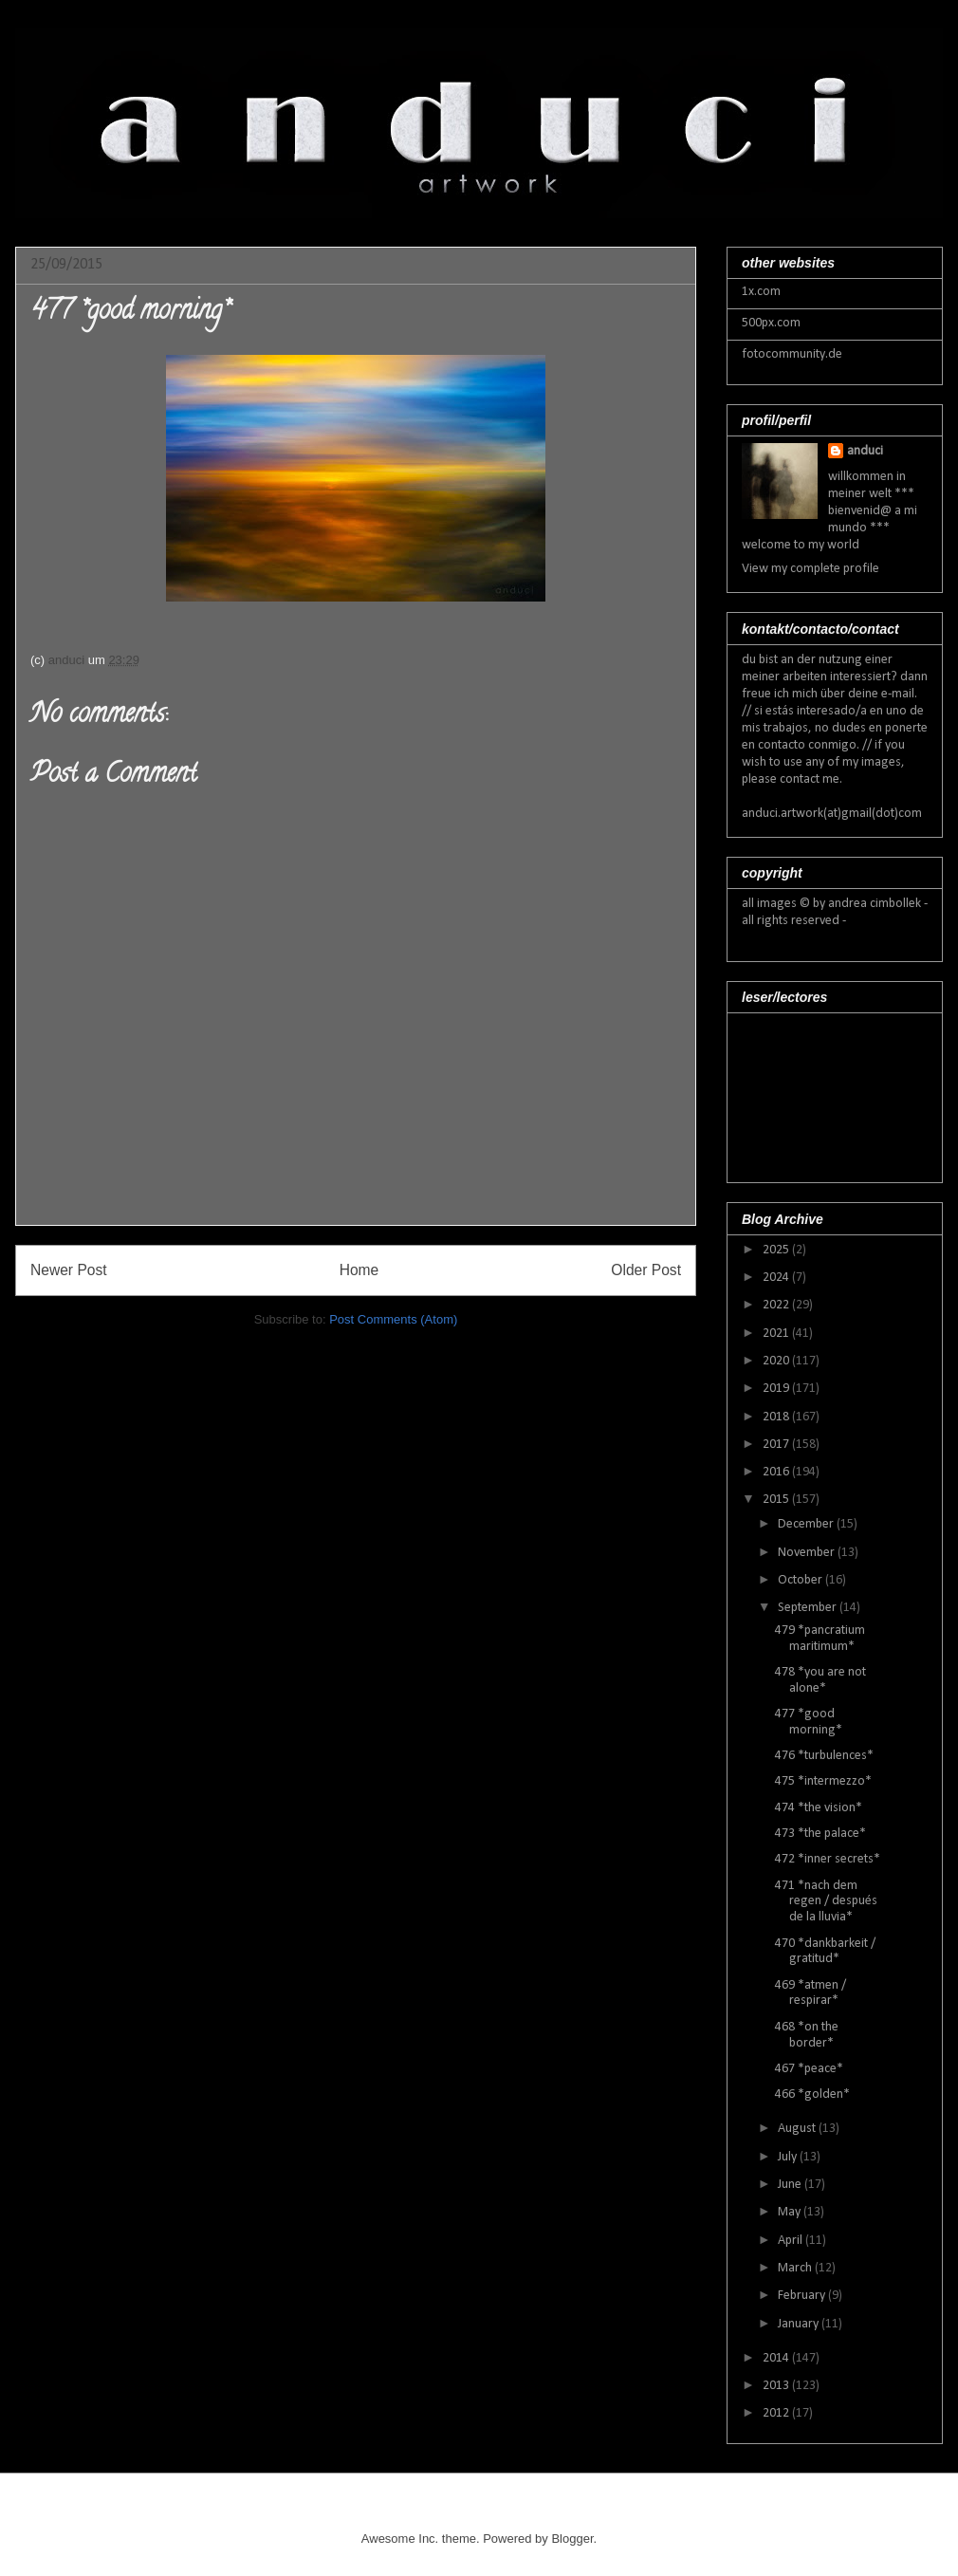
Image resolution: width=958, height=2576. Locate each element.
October (801, 1580)
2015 (777, 1499)
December (807, 1524)
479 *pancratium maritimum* (820, 1638)
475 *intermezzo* (823, 1781)
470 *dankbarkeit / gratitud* (825, 1952)
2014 (777, 2358)
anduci (865, 451)
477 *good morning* (808, 1722)
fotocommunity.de (792, 354)
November (808, 1553)
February (803, 2296)
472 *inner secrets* (827, 1859)
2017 (777, 1444)
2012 (777, 2413)
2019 (777, 1388)
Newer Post (68, 1270)
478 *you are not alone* (820, 1680)
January (799, 2324)
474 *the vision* (818, 1808)
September (808, 1608)
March (796, 2268)
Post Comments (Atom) (393, 1319)
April (791, 2240)
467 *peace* (809, 2069)
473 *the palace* (820, 1833)
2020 (777, 1361)
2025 (777, 1250)
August (798, 2129)
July (789, 2157)
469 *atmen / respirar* (810, 1993)
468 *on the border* (806, 2035)
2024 (777, 1277)
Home (359, 1270)
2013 (777, 2386)
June (791, 2185)
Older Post (646, 1270)
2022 (777, 1305)
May (790, 2212)
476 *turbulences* (824, 1756)
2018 (777, 1417)
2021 (777, 1333)
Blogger (572, 2538)
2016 (777, 1472)
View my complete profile (810, 569)
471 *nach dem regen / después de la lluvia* (826, 1902)
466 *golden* (812, 2094)
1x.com (761, 292)
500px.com (771, 323)
